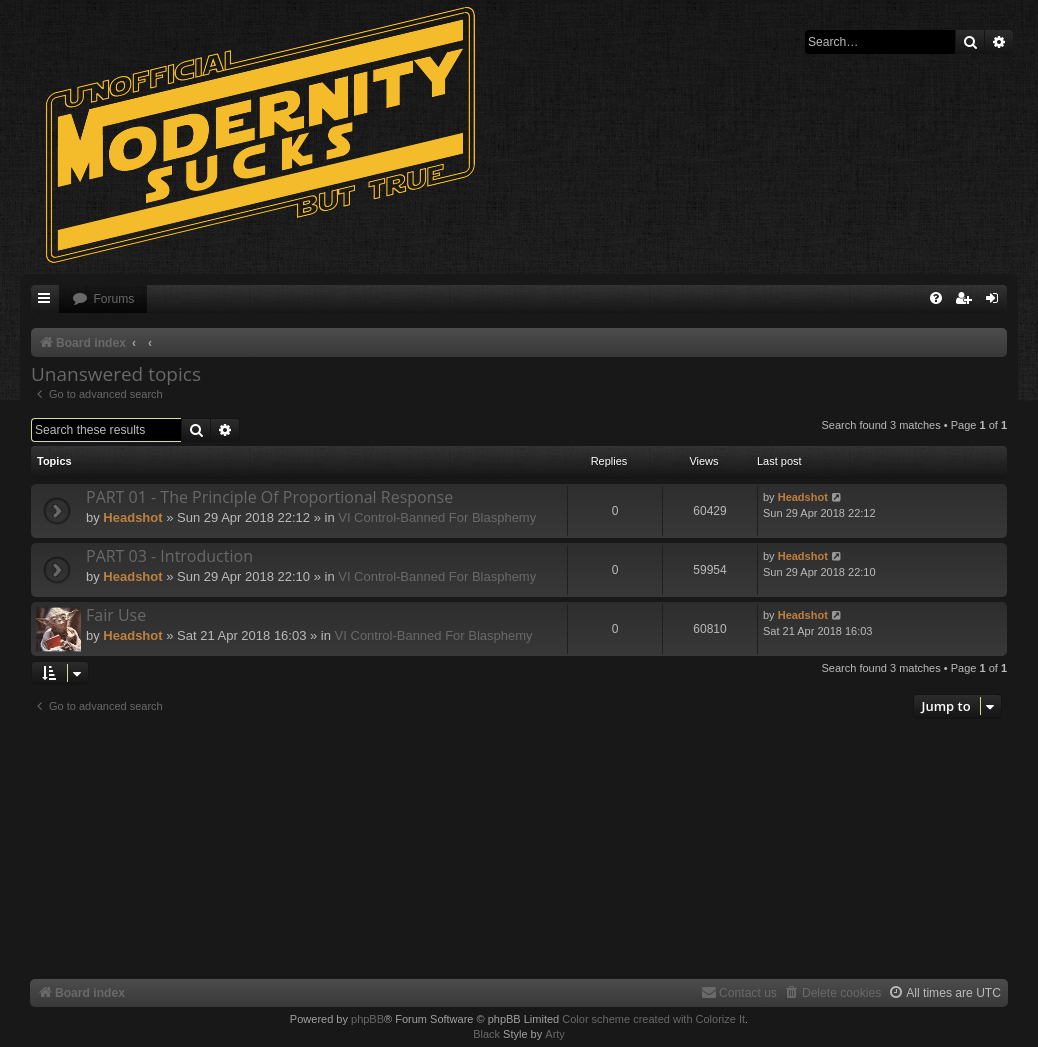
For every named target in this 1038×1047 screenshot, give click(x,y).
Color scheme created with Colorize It (653, 1019)
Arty (555, 1034)
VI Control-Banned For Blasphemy (437, 517)
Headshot (132, 517)
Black (486, 1034)
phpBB (367, 1019)
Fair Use (116, 615)
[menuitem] (103, 299)
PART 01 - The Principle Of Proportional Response (269, 497)
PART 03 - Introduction (169, 556)
